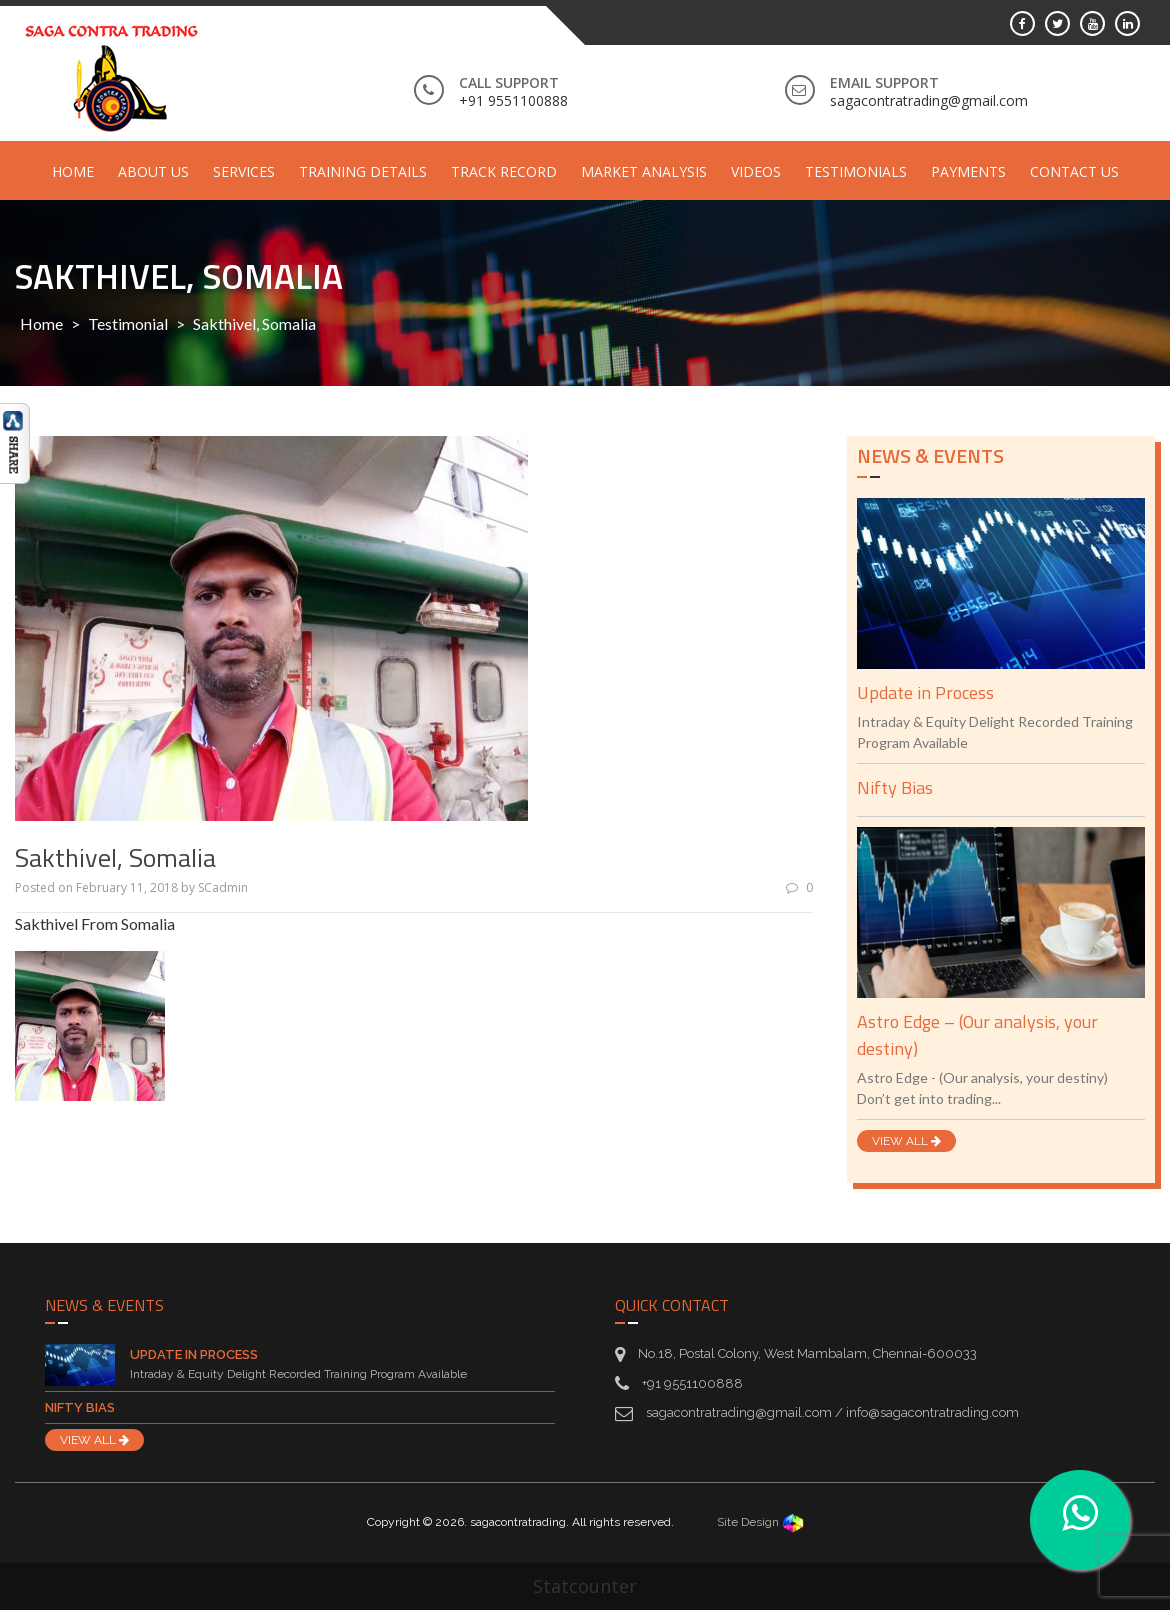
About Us (153, 171)
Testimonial (128, 323)
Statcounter (585, 1586)
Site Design (760, 1522)
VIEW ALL (906, 1141)
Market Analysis (644, 171)
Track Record (504, 171)
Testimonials (856, 171)
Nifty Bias (895, 787)
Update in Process (925, 692)
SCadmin (223, 887)
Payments (968, 171)
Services (244, 171)
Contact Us (1074, 171)
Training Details (363, 171)
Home (73, 171)
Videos (756, 171)
